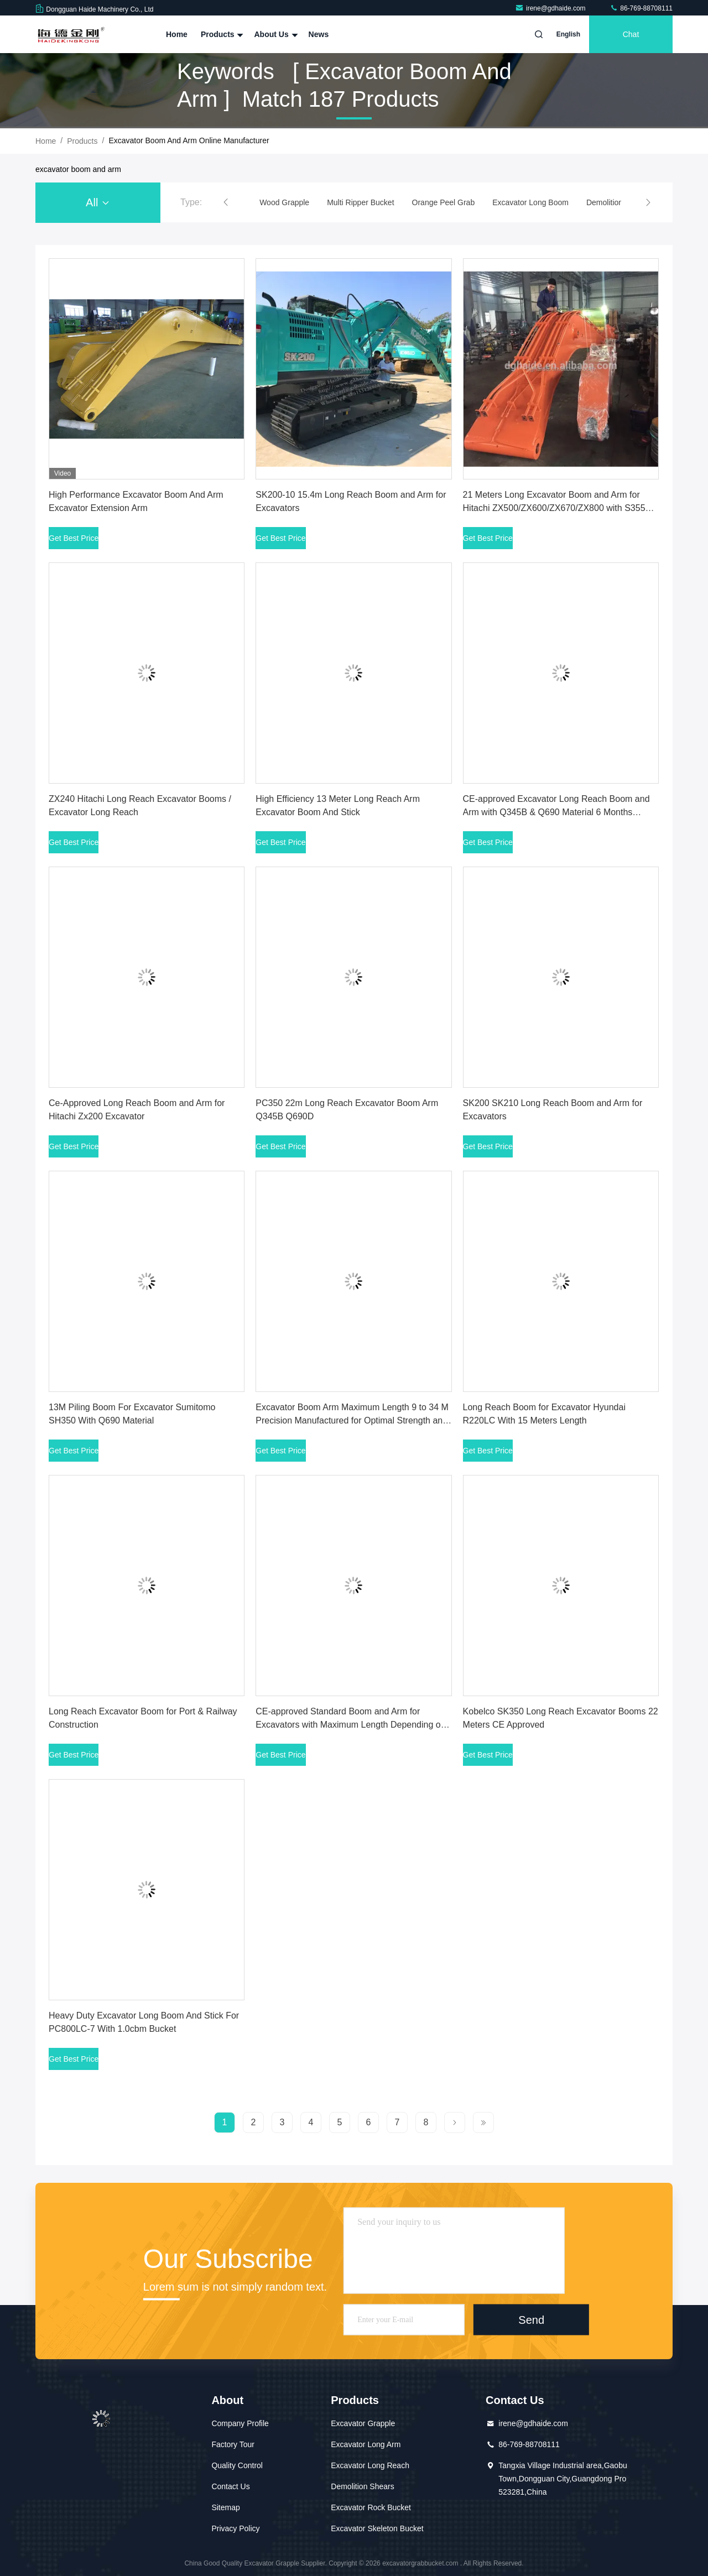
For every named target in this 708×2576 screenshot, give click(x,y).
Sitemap (225, 2507)
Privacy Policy (235, 2528)
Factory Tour (232, 2444)
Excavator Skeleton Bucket (377, 2528)
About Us (274, 34)
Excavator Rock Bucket (371, 2507)
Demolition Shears (362, 2486)
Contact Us (230, 2486)
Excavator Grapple (363, 2423)
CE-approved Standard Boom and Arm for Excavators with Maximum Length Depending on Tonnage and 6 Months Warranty (350, 1725)
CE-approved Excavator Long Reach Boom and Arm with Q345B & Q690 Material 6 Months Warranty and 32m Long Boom (556, 812)
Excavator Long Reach (370, 2465)
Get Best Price (73, 538)
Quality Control (237, 2465)
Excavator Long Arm (365, 2444)
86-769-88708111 (641, 8)
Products (221, 34)
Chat (631, 34)
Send (531, 2319)
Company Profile (240, 2423)
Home (177, 34)
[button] (225, 202)
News (319, 34)
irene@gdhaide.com (551, 8)
